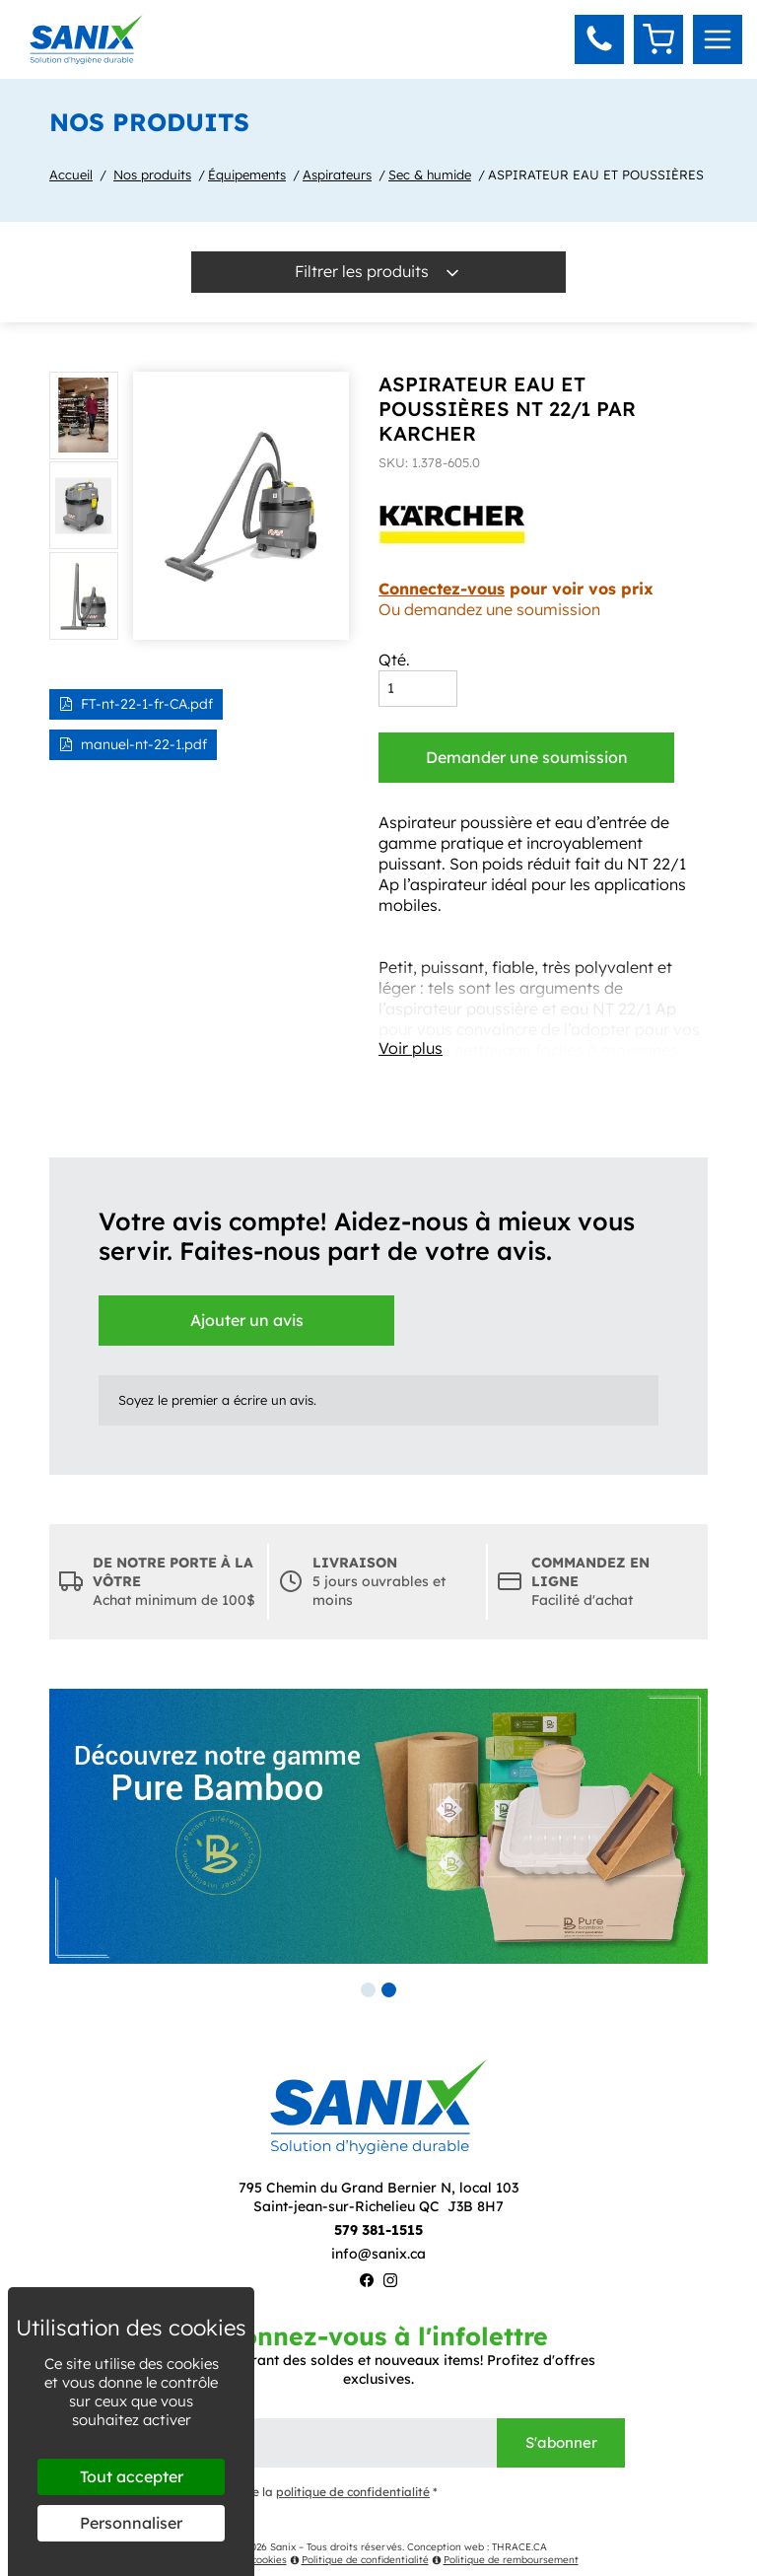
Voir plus (410, 1048)
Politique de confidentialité (359, 2559)
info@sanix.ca (378, 2254)
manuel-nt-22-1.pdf (133, 744)
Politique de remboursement (505, 2559)
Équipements (247, 174)
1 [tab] (368, 1990)
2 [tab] (388, 1990)
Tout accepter (131, 2476)
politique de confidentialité (353, 2491)
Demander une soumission (527, 757)
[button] (599, 39)
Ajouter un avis (247, 1320)
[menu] (717, 39)
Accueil (71, 174)
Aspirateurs (337, 174)
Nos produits (152, 174)
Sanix (283, 2547)
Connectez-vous (441, 588)
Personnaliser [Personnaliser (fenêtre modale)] (131, 2523)
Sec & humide (429, 174)
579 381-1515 (378, 2230)
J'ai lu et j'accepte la (285, 2492)
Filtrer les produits (378, 272)
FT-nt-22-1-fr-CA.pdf (136, 704)
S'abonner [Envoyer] (561, 2442)
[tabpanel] (378, 1826)
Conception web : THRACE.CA (477, 2547)
